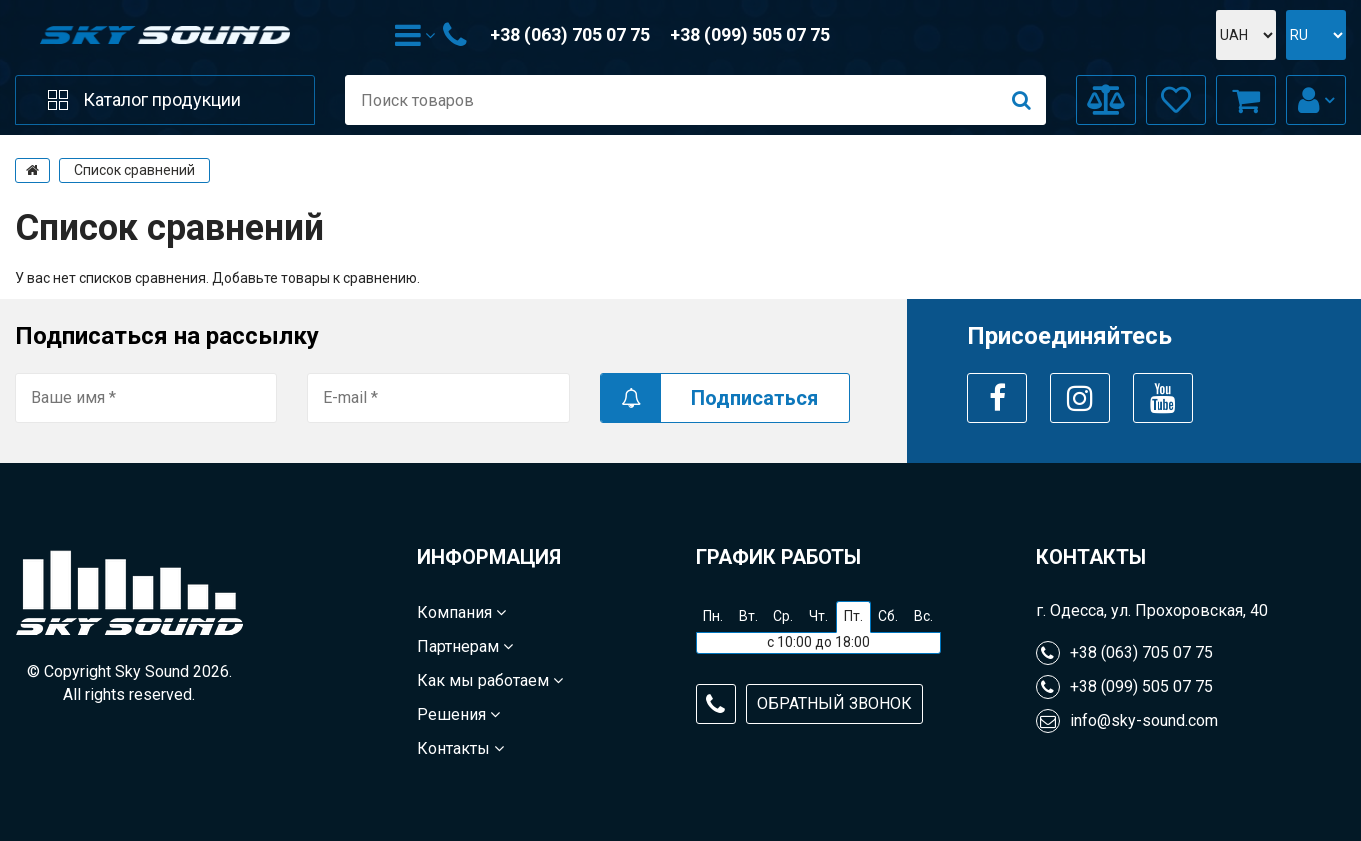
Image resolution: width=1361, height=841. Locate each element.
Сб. (888, 616)
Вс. (923, 616)
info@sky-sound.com (1127, 721)
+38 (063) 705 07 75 (570, 34)
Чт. (818, 616)
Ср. (783, 616)
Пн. (713, 616)
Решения (458, 714)
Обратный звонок (834, 703)
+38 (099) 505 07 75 (750, 34)
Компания (461, 612)
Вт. (748, 616)
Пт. (853, 616)
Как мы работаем (490, 680)
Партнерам (465, 646)
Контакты (460, 748)
